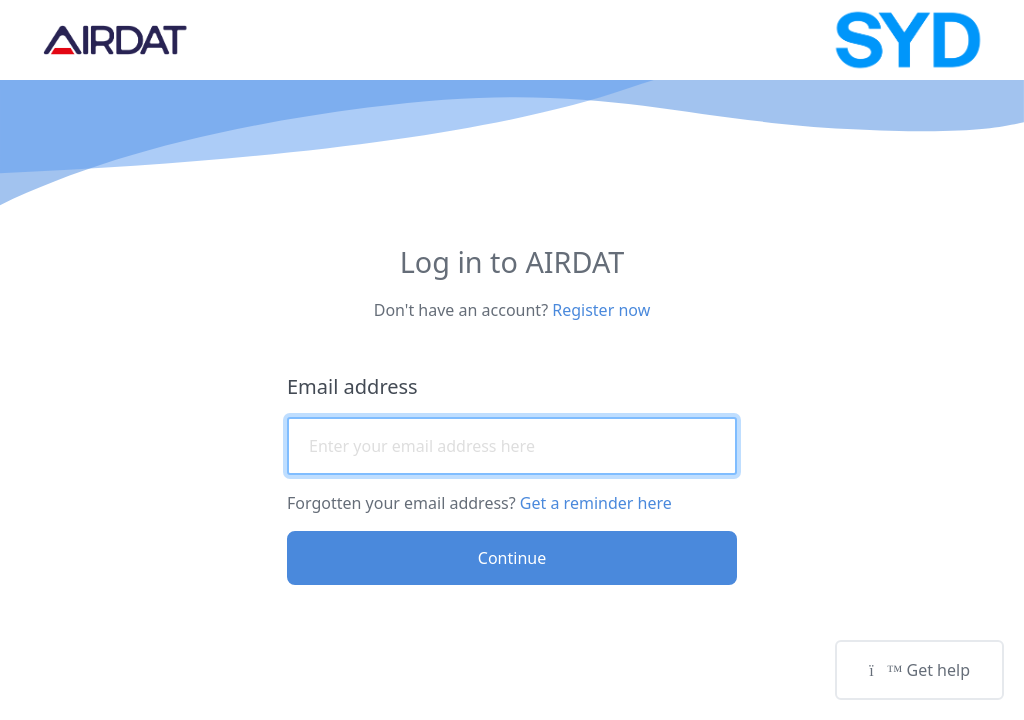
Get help (919, 670)
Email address (352, 386)
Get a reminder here (596, 503)
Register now (601, 310)
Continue (512, 558)
